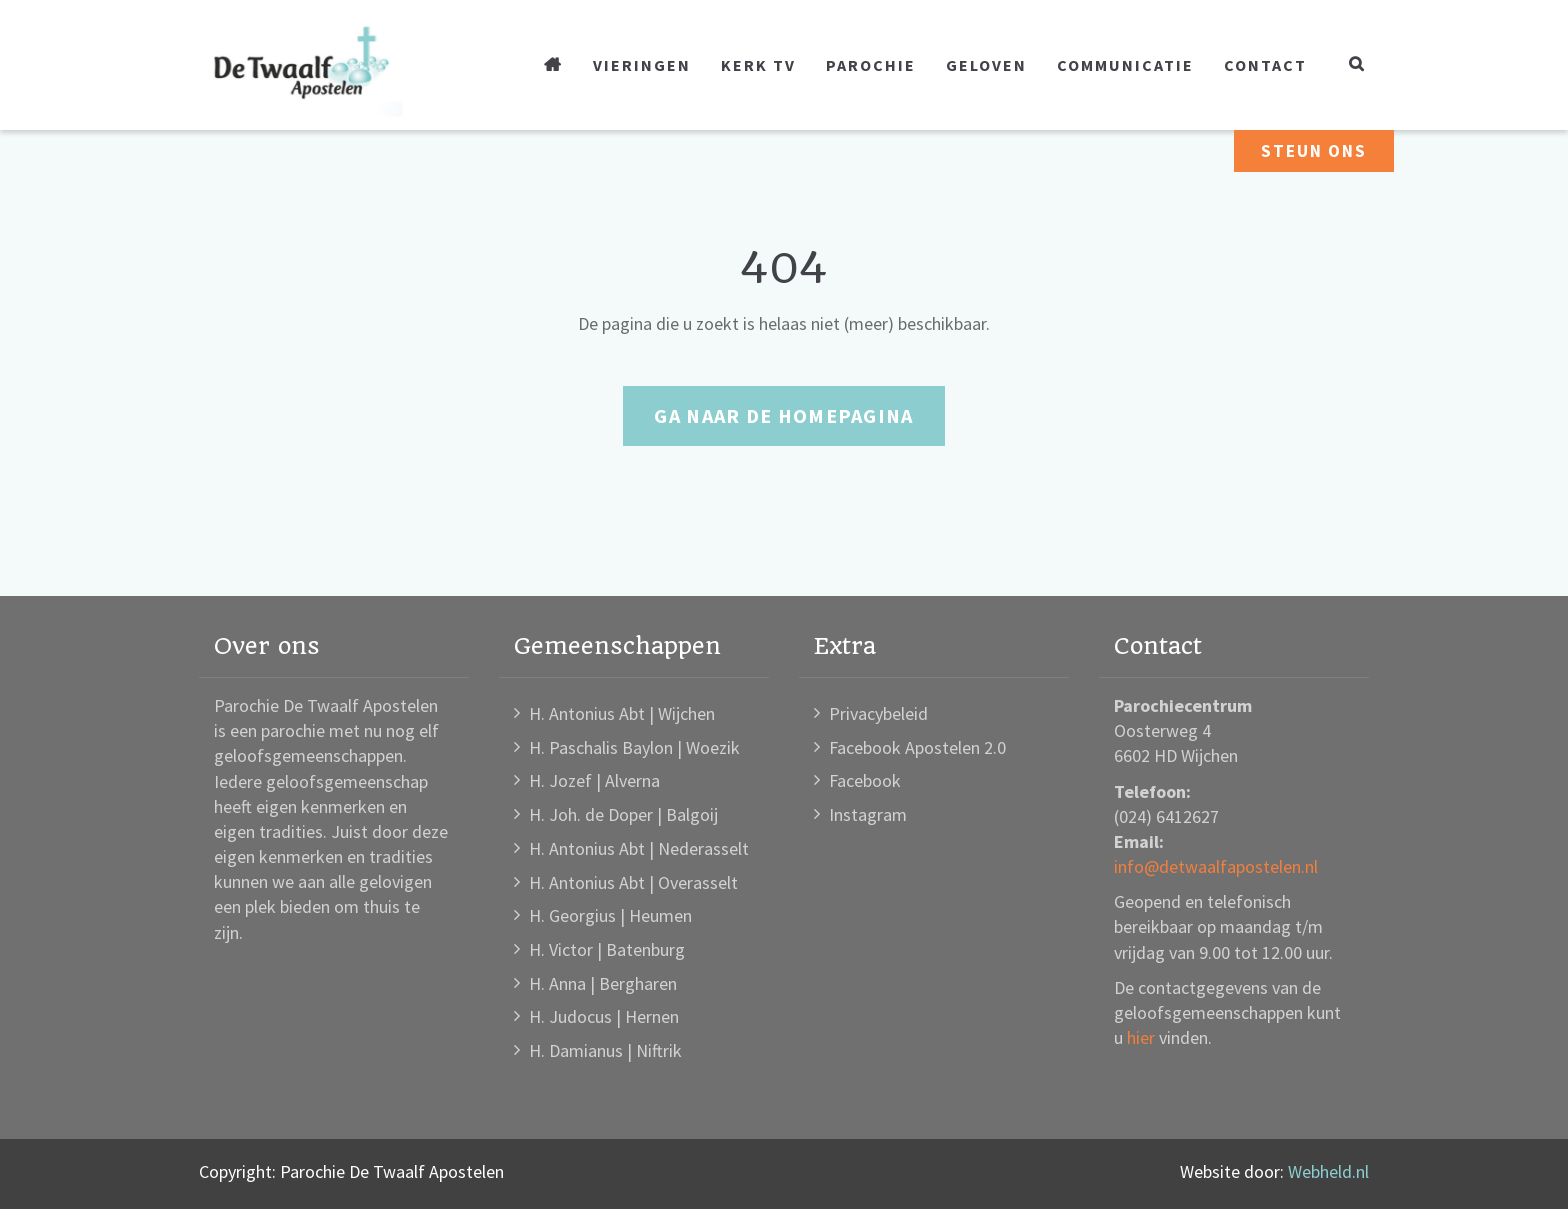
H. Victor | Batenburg (607, 949)
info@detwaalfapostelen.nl (1216, 866)
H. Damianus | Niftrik (605, 1050)
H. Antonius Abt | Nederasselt (639, 848)
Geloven (986, 65)
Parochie (871, 65)
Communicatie (1125, 65)
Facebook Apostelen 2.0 (917, 747)
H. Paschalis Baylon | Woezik (634, 747)
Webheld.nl (1328, 1171)
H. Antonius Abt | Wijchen (622, 713)
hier (1141, 1037)
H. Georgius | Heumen (610, 915)
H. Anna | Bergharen (603, 983)
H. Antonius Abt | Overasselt (633, 882)
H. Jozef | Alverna (594, 780)
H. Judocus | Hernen (604, 1016)
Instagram (868, 814)
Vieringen (642, 65)
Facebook (865, 780)
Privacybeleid (878, 713)
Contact (1265, 65)
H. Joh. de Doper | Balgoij (623, 814)
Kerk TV (758, 65)
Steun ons (1314, 151)
